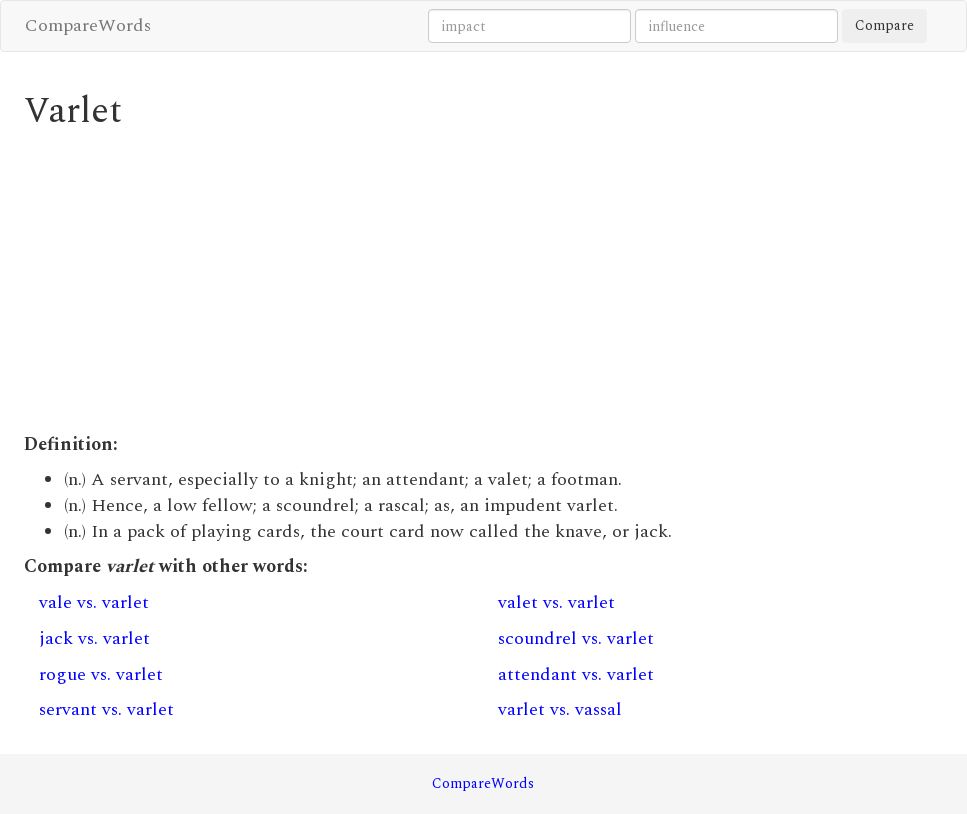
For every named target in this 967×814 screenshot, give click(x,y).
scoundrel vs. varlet (576, 638)
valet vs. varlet (556, 602)
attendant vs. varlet (576, 674)
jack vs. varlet (94, 638)
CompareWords (88, 25)
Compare (884, 25)
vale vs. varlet (94, 602)
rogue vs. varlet (101, 674)
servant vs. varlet (106, 709)
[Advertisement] (483, 282)
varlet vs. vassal (560, 709)
